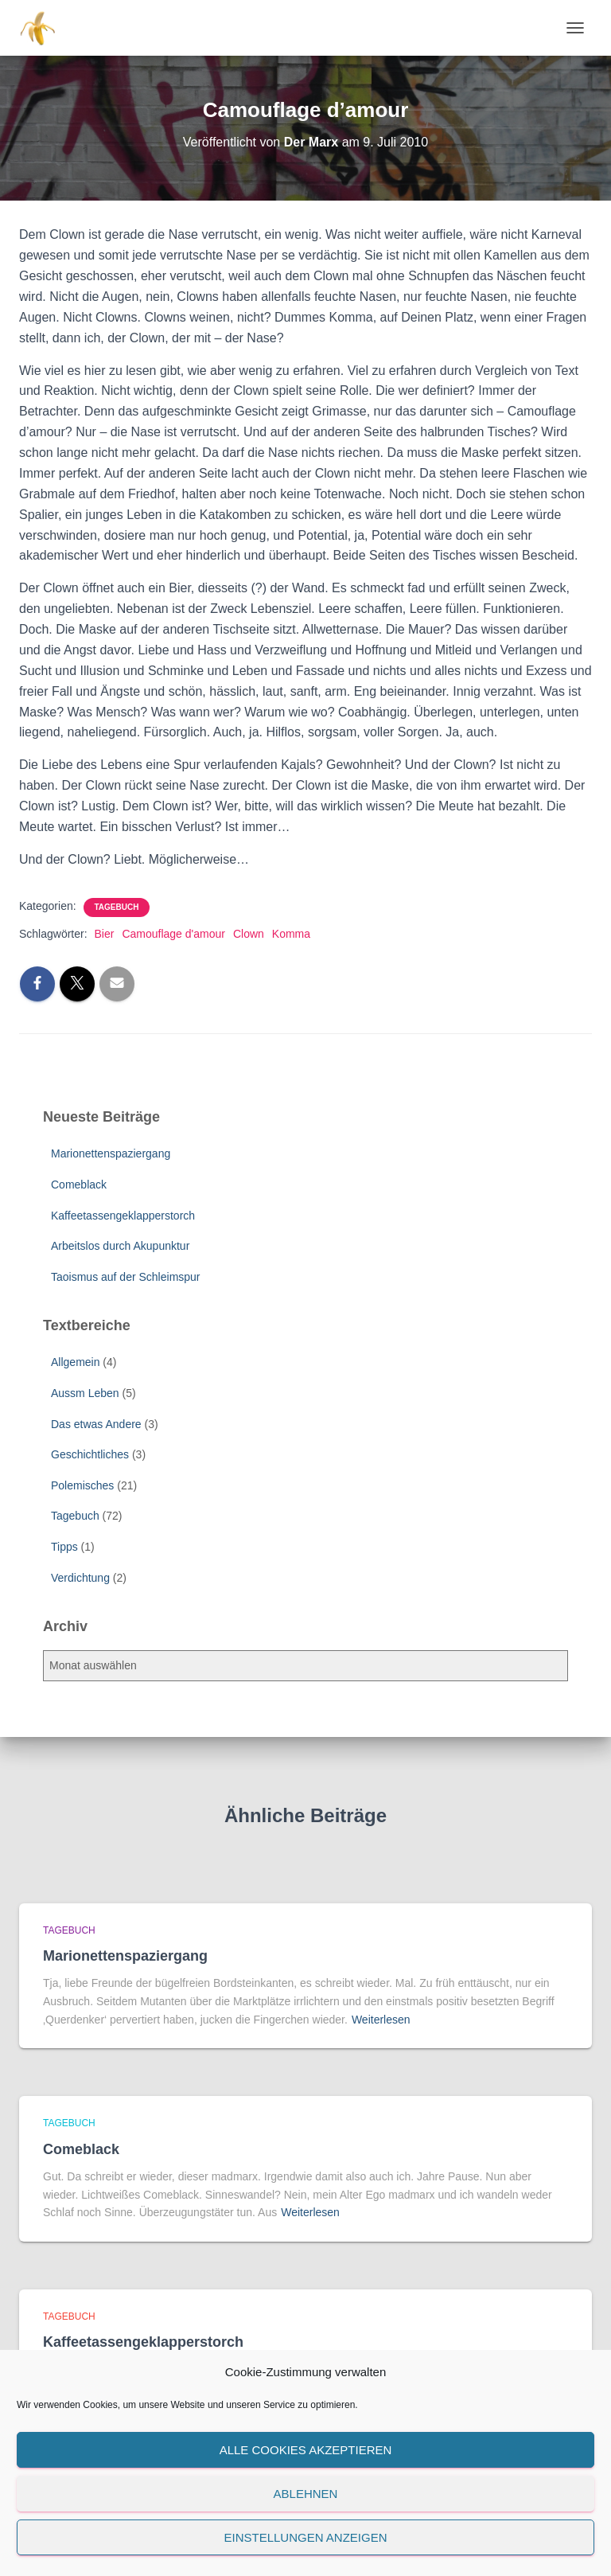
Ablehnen (306, 2493)
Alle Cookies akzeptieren (306, 2450)
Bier (104, 933)
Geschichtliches (90, 1454)
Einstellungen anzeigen (305, 2537)
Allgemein (75, 1362)
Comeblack (79, 1184)
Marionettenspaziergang (110, 1153)
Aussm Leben (85, 1393)
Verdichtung (80, 1577)
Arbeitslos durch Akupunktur (120, 1245)
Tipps (64, 1546)
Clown (248, 933)
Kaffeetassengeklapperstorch (123, 1215)
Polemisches (82, 1485)
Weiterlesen (381, 2019)
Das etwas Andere (96, 1424)
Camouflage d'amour (173, 933)
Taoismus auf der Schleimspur (125, 1276)
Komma (291, 933)
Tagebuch (117, 907)
